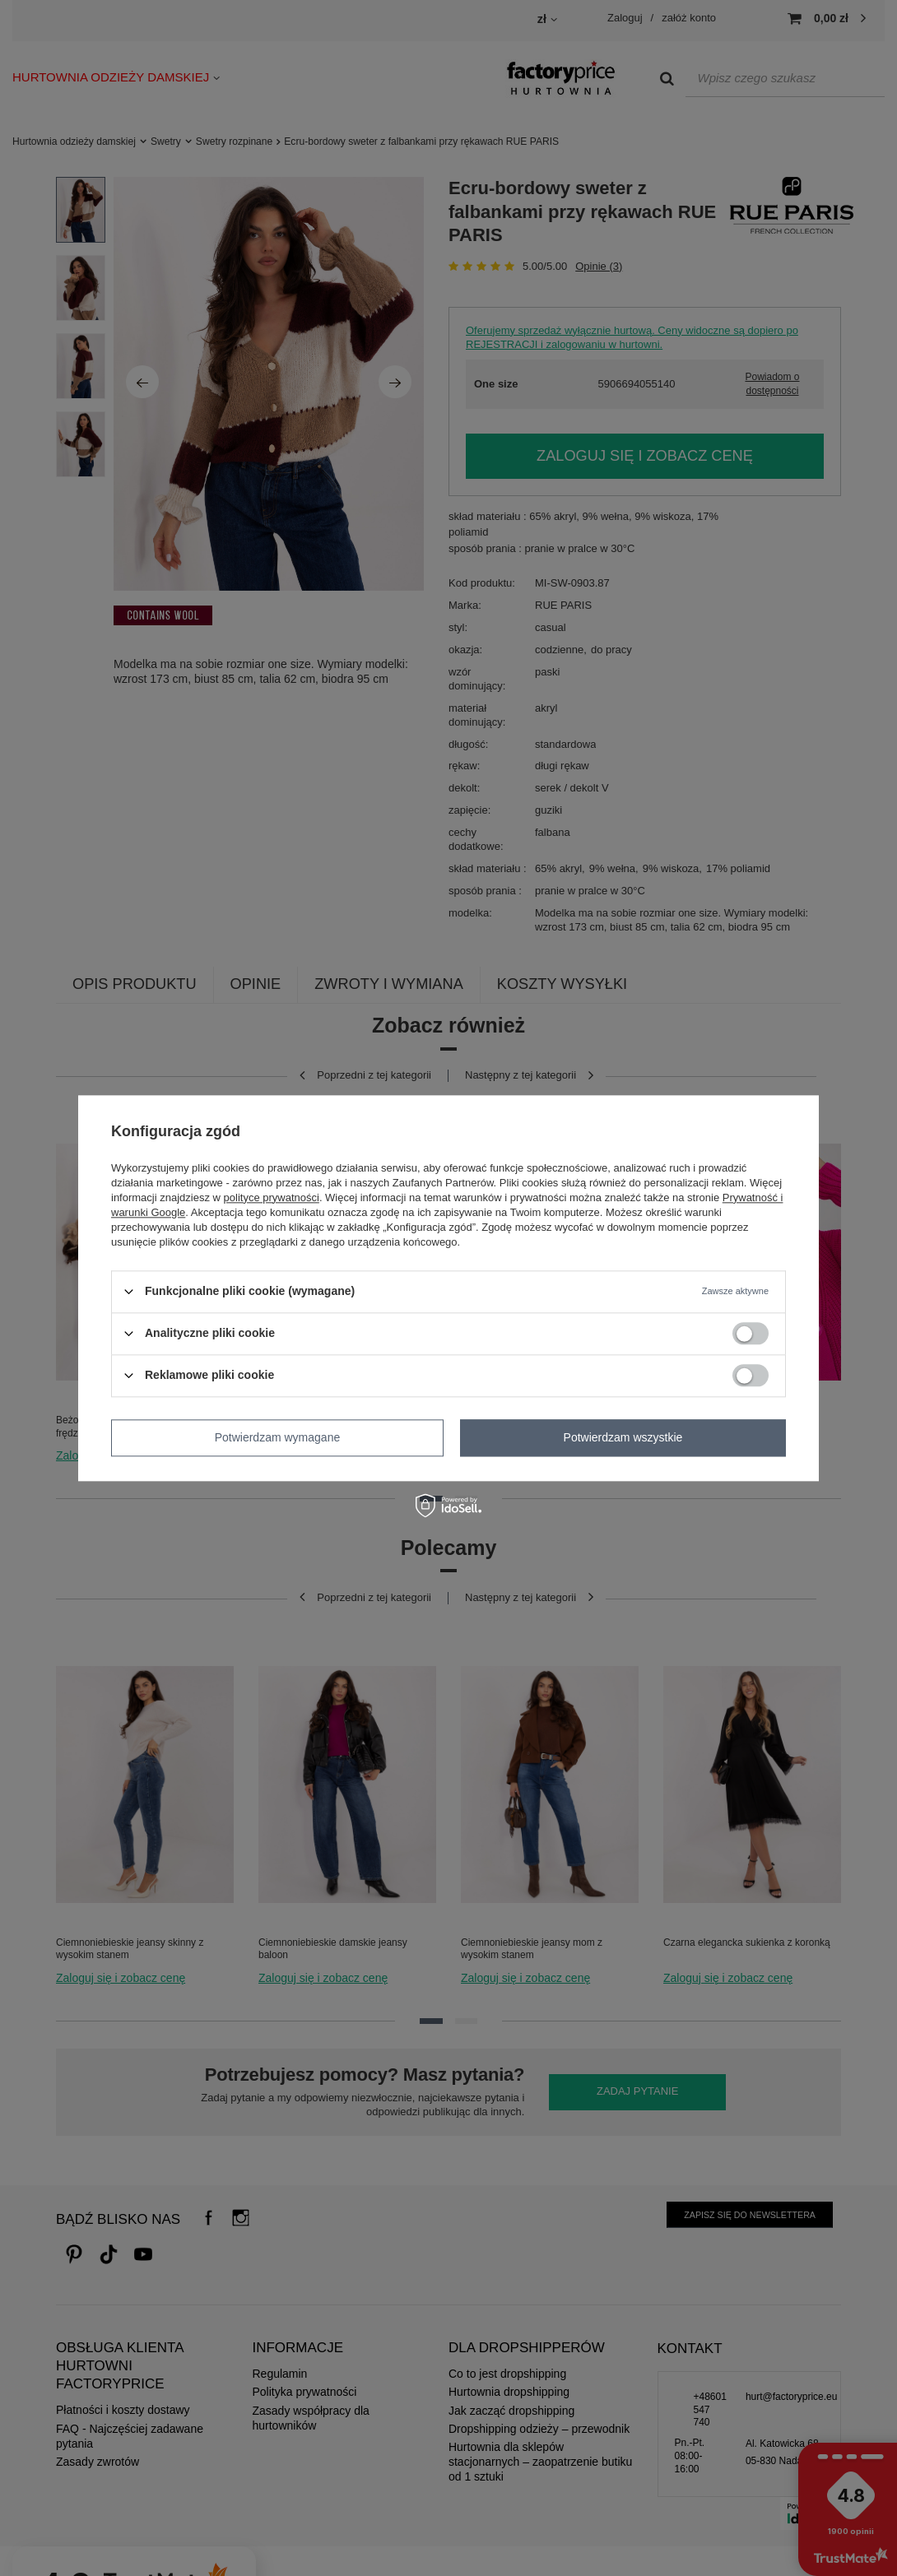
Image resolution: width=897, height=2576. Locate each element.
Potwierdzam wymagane (278, 1437)
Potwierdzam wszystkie (623, 1437)
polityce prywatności (271, 1197)
